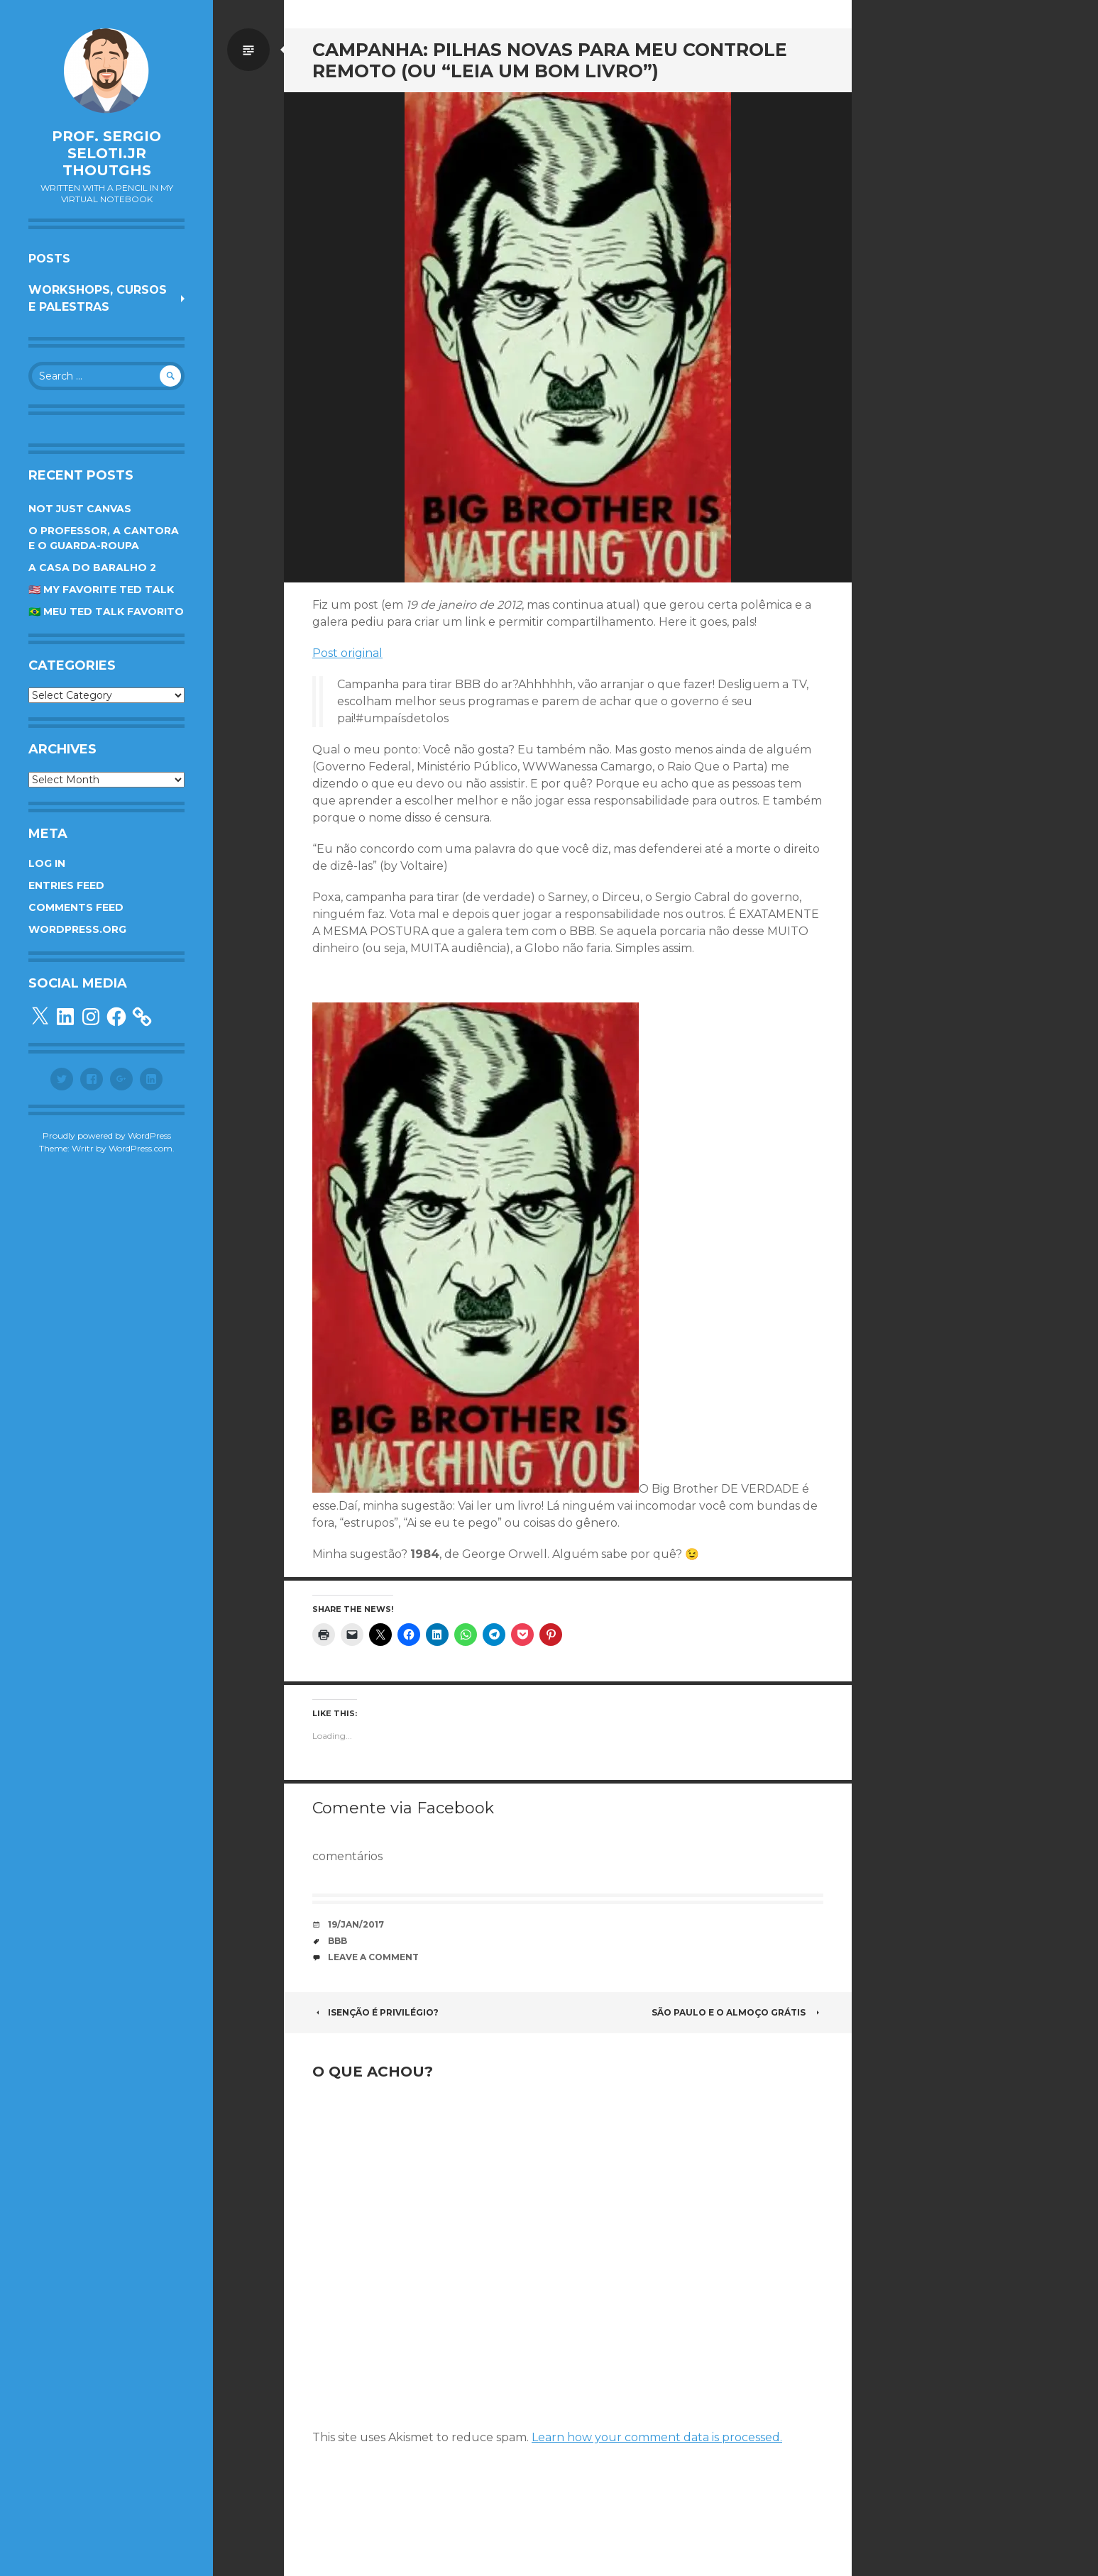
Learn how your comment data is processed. (657, 2437)
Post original (347, 653)
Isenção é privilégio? (375, 2012)
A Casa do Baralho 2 (92, 567)
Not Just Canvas (79, 508)
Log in (46, 863)
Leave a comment (373, 1957)
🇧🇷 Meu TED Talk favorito (106, 611)
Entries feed (66, 885)
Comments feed (75, 907)
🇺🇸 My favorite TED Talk (101, 589)
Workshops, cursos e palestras (97, 298)
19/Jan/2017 (356, 1924)
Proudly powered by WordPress (107, 1135)
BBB (337, 1940)
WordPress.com (140, 1148)
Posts (49, 258)
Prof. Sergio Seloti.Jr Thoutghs (106, 153)
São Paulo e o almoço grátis (737, 2012)
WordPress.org (77, 929)
